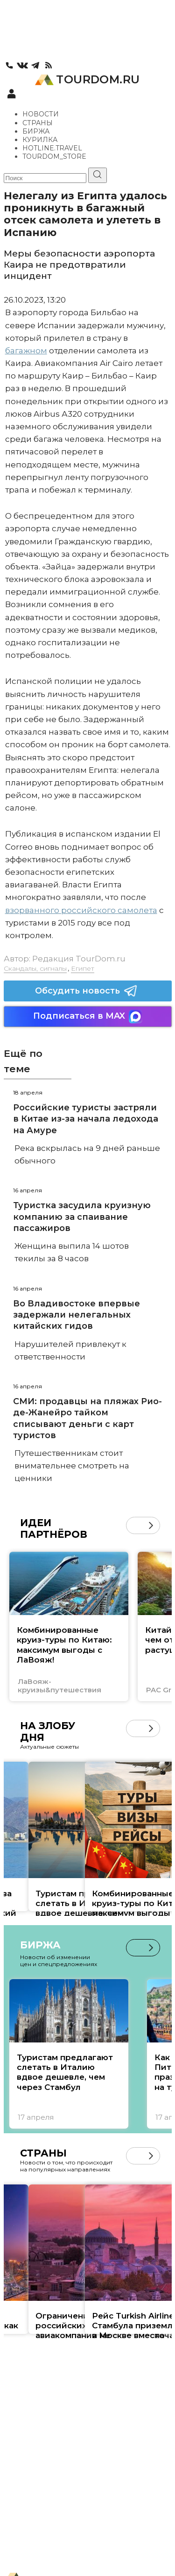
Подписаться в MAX (87, 1016)
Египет (82, 968)
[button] (150, 1525)
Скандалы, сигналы (35, 968)
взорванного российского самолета (81, 910)
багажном (26, 350)
